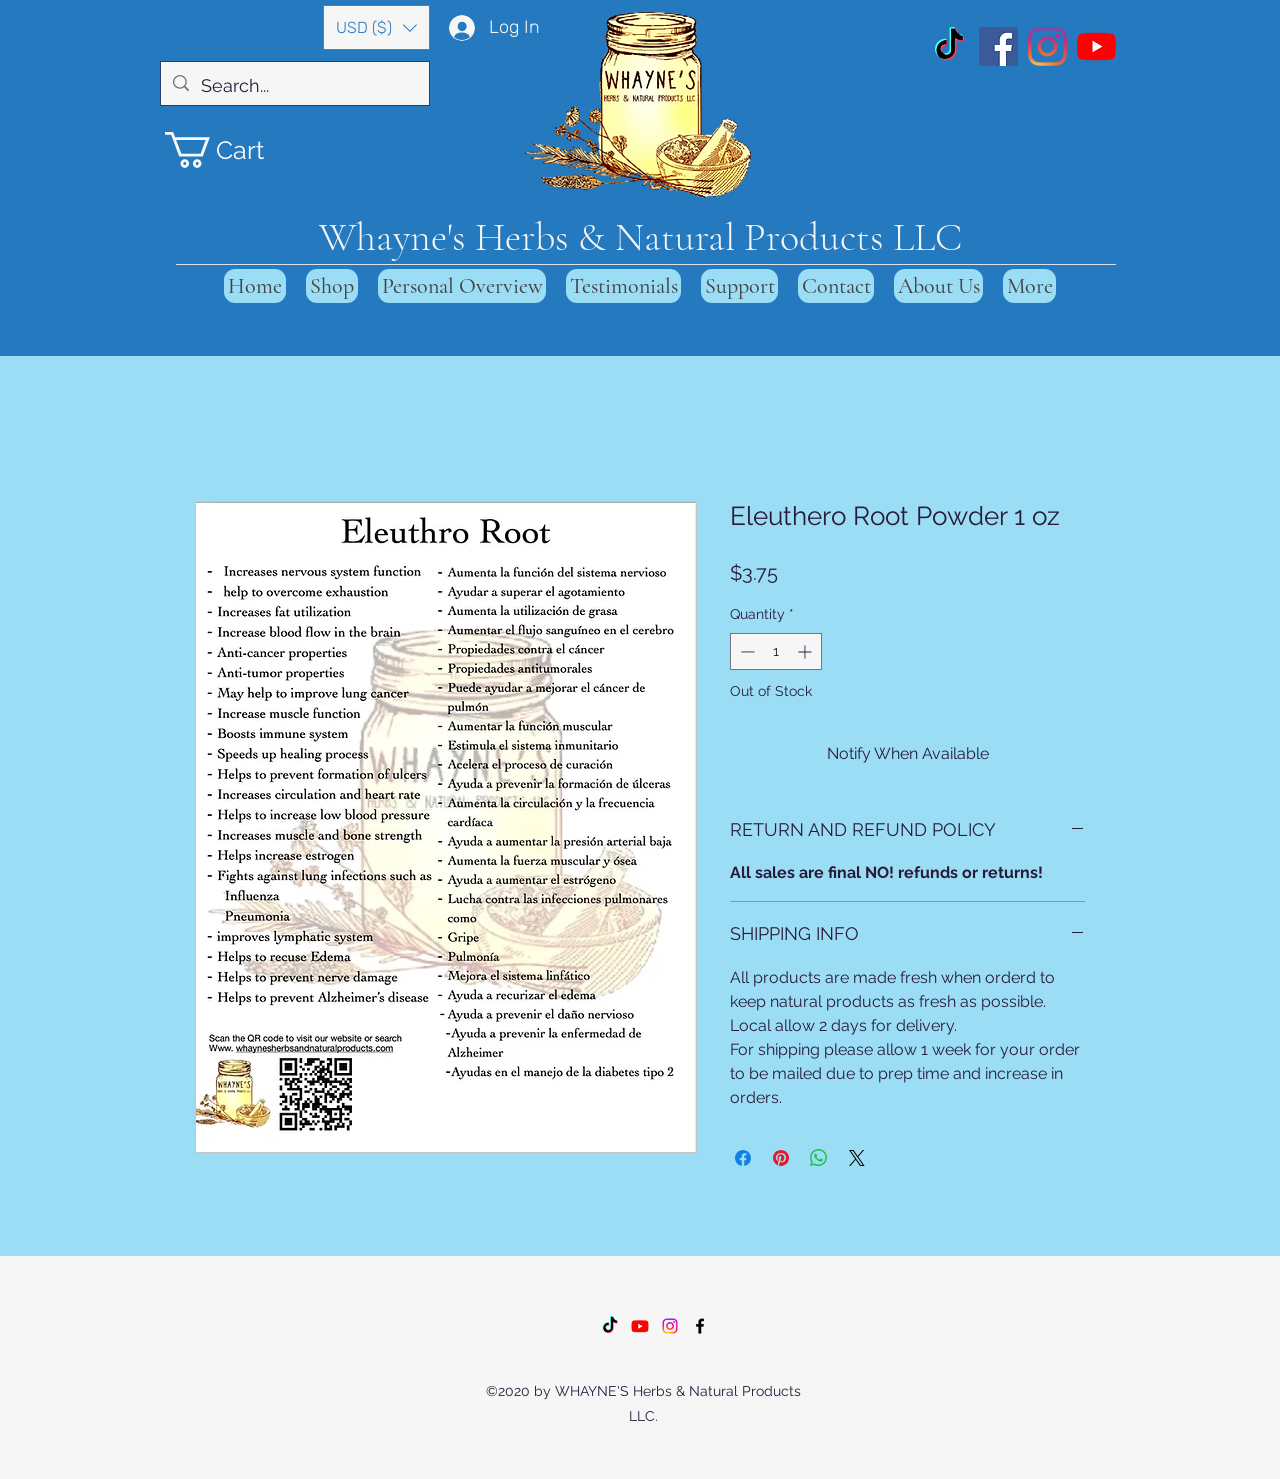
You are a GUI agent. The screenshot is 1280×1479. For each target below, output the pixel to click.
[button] (376, 27)
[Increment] (806, 651)
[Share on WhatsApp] (819, 1158)
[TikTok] (949, 46)
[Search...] (294, 86)
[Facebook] (998, 46)
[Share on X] (857, 1158)
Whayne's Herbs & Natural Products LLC (640, 237)
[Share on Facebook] (743, 1158)
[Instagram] (1047, 46)
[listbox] (376, 27)
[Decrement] (745, 651)
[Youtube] (640, 1326)
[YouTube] (1096, 46)
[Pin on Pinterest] (781, 1158)
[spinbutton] (776, 651)
